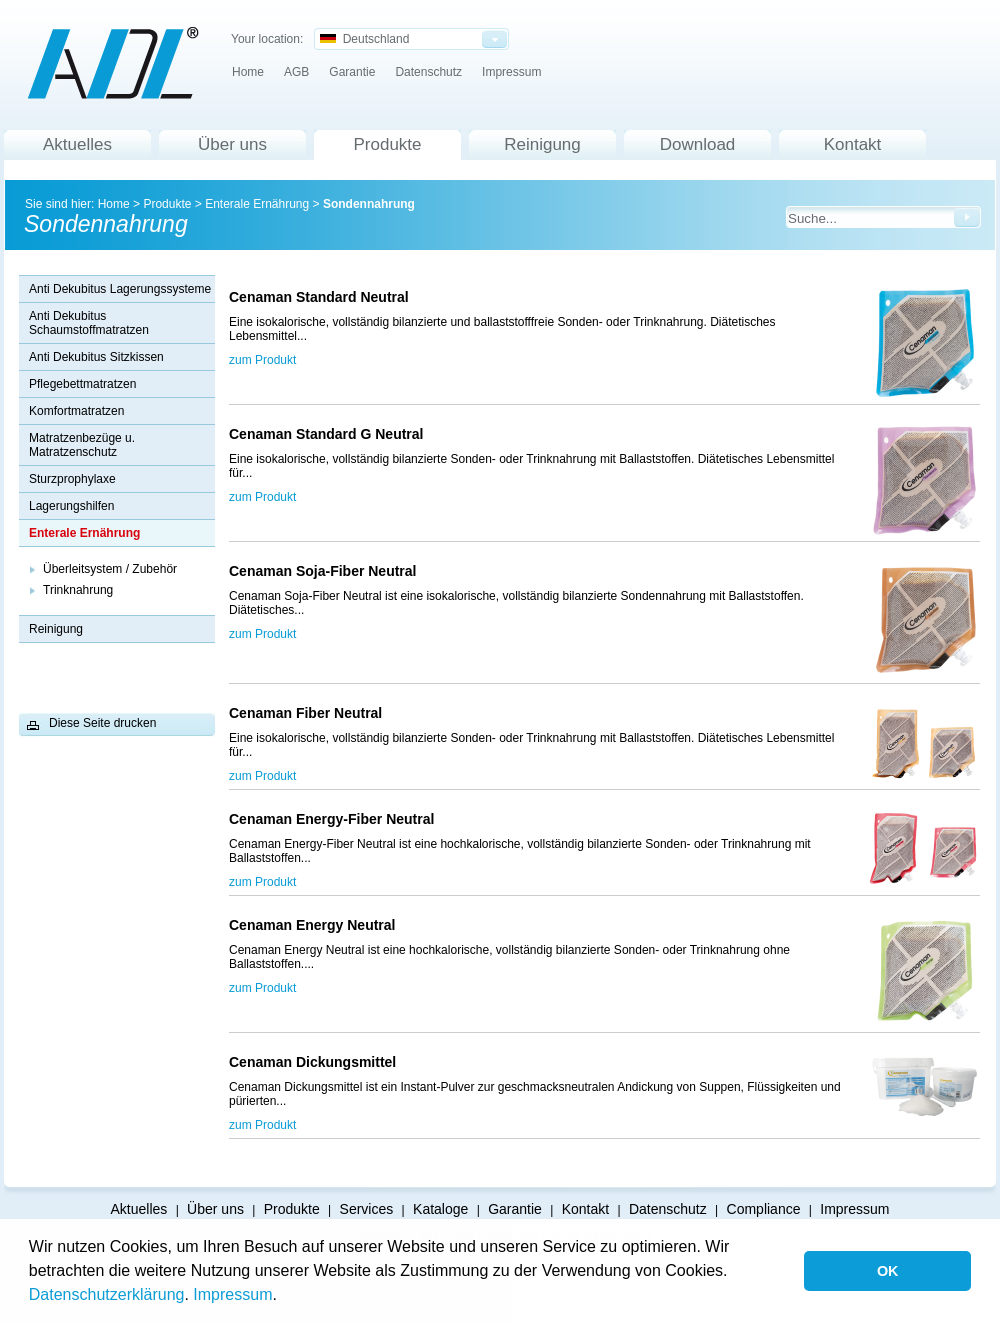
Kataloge (440, 1209)
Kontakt (853, 144)
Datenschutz (428, 72)
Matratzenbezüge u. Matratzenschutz (82, 445)
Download (698, 144)
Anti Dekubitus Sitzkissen (96, 357)
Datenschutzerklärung (107, 1294)
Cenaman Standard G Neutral (326, 434)
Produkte (387, 144)
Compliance (764, 1209)
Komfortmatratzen (76, 411)
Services (367, 1209)
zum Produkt (262, 360)
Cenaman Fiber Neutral (309, 713)
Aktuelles (77, 144)
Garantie (352, 72)
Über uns (232, 144)
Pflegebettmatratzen (82, 384)
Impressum (232, 1294)
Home (248, 72)
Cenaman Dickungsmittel (312, 1062)
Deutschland (364, 39)
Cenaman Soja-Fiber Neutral (326, 571)
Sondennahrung (369, 204)
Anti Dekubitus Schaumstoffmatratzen (89, 323)
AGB (296, 72)
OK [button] (888, 1271)
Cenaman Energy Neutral (316, 925)
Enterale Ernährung (257, 204)
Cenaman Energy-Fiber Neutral (337, 819)
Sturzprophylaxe (72, 479)
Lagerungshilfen (71, 506)
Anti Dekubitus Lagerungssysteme (120, 289)
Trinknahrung (78, 590)
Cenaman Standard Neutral (323, 297)
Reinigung (542, 144)
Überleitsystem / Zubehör (110, 569)
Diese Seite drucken (102, 723)
